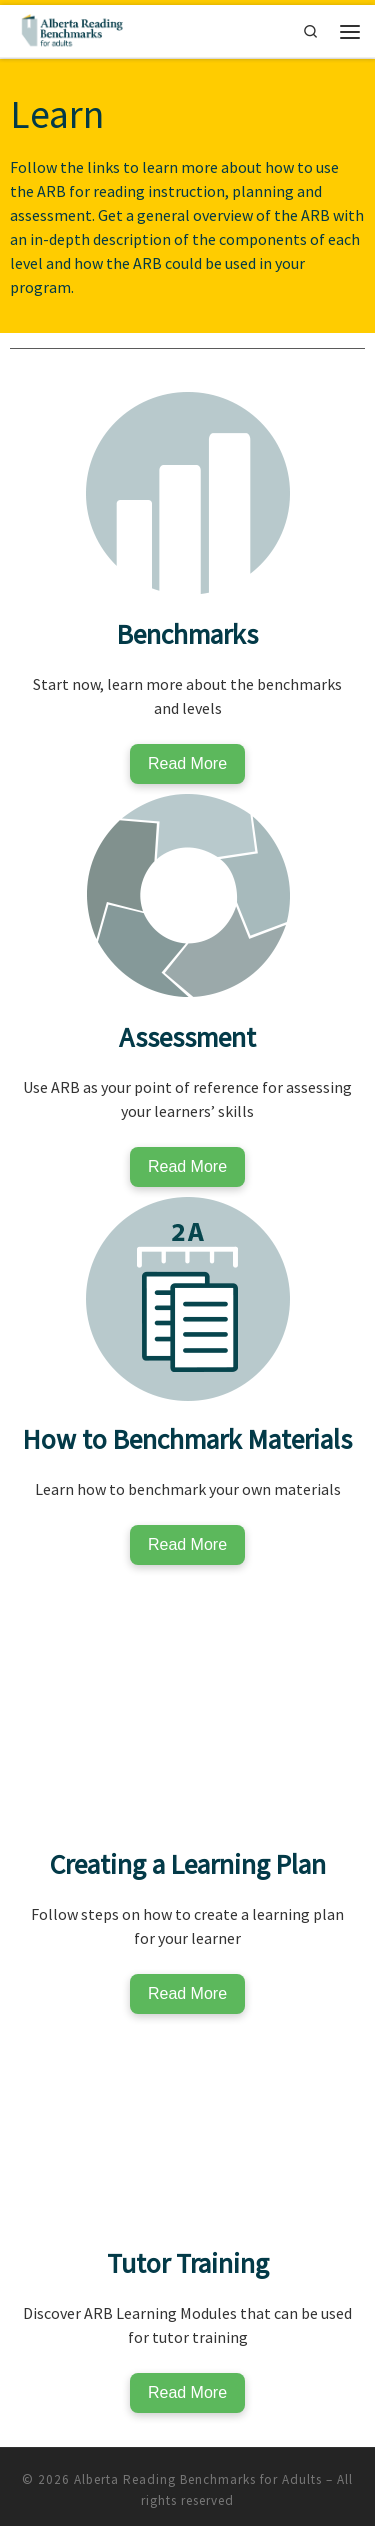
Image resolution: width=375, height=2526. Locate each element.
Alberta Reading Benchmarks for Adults (198, 2479)
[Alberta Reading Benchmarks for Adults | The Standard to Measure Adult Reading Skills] (71, 29)
